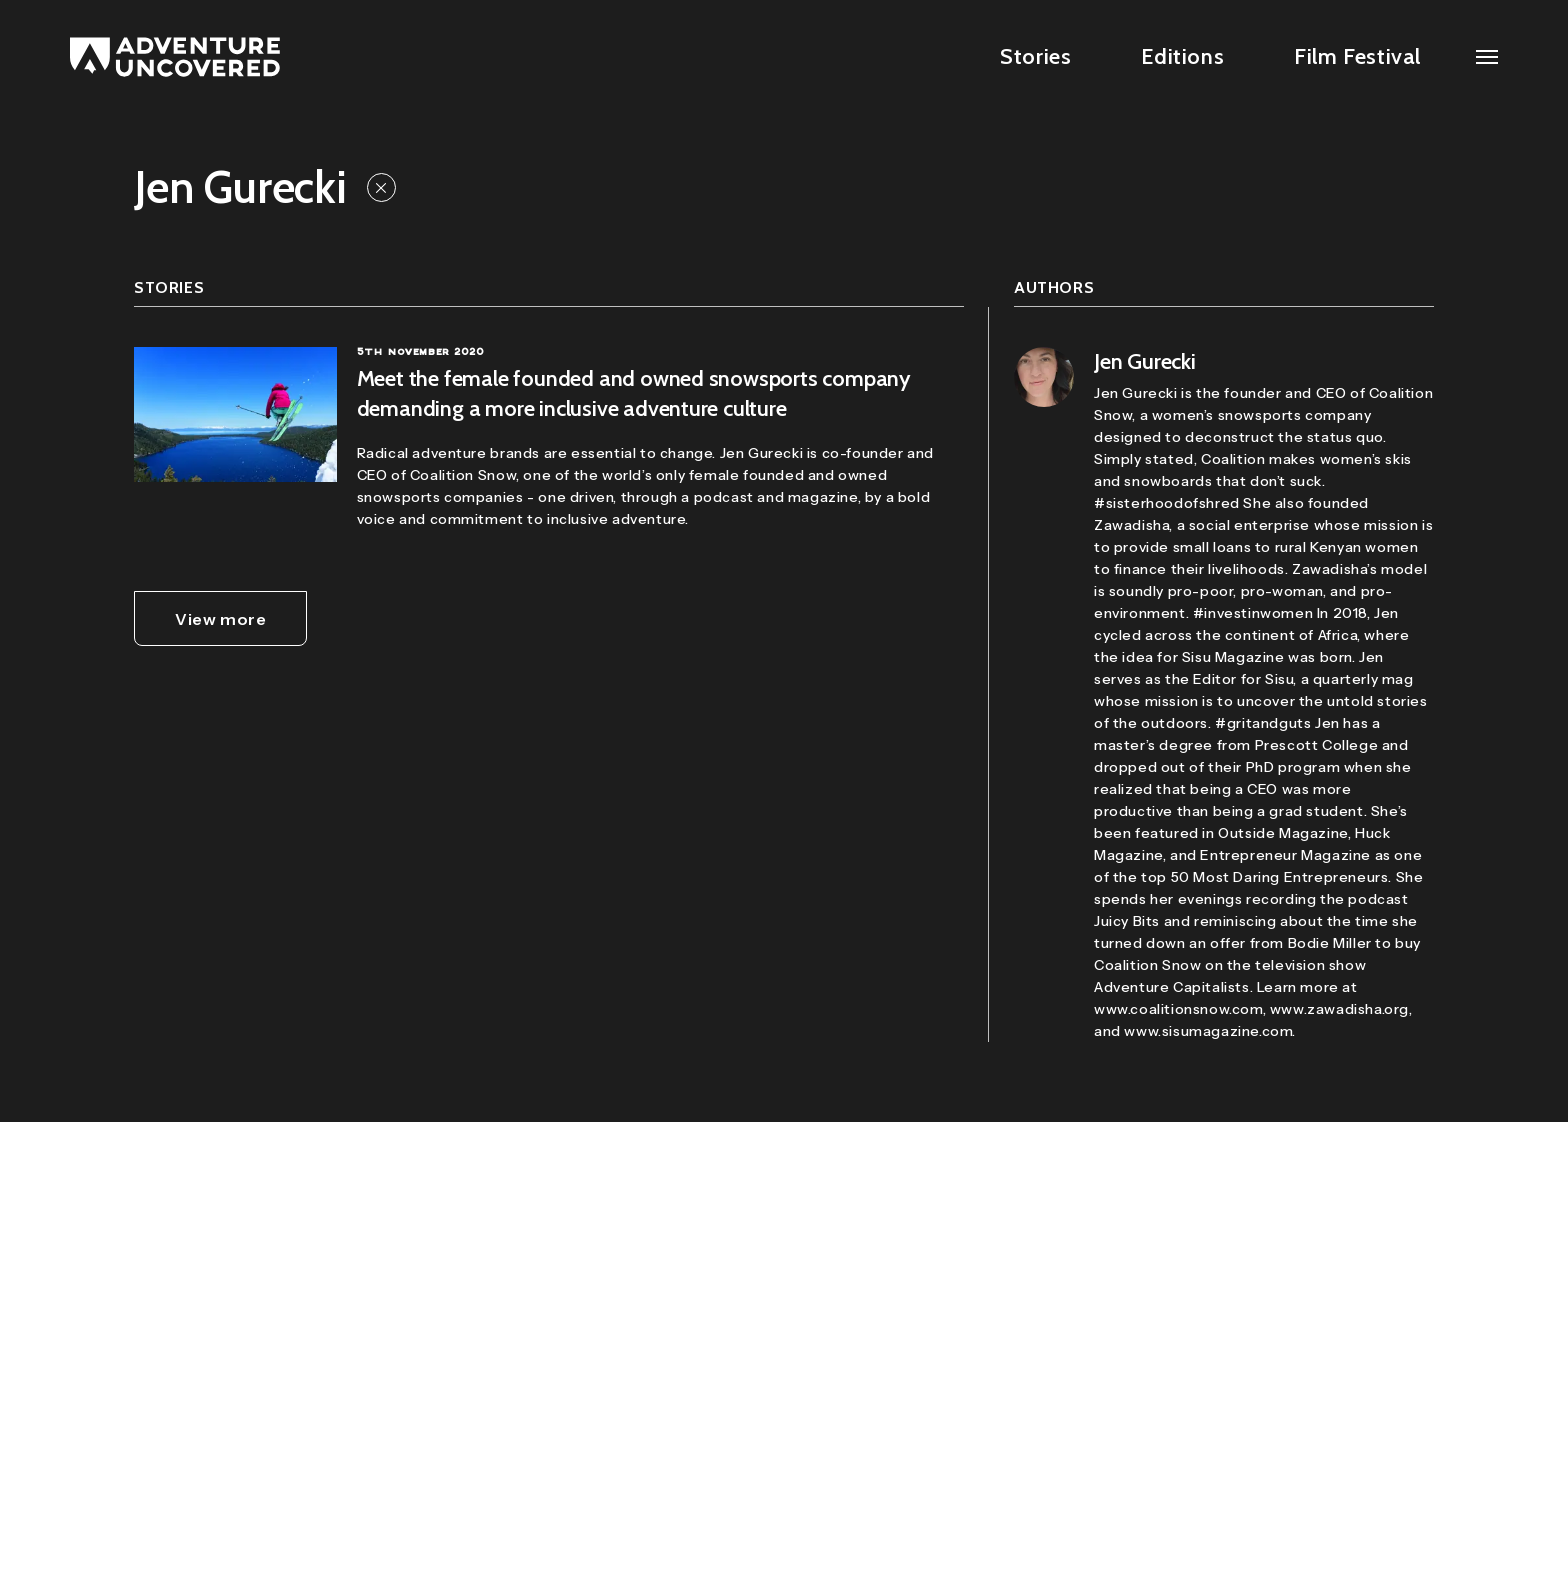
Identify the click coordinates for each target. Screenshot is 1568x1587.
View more (220, 619)
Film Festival (1357, 56)
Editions (1182, 56)
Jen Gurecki (1145, 361)
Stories (1035, 56)
